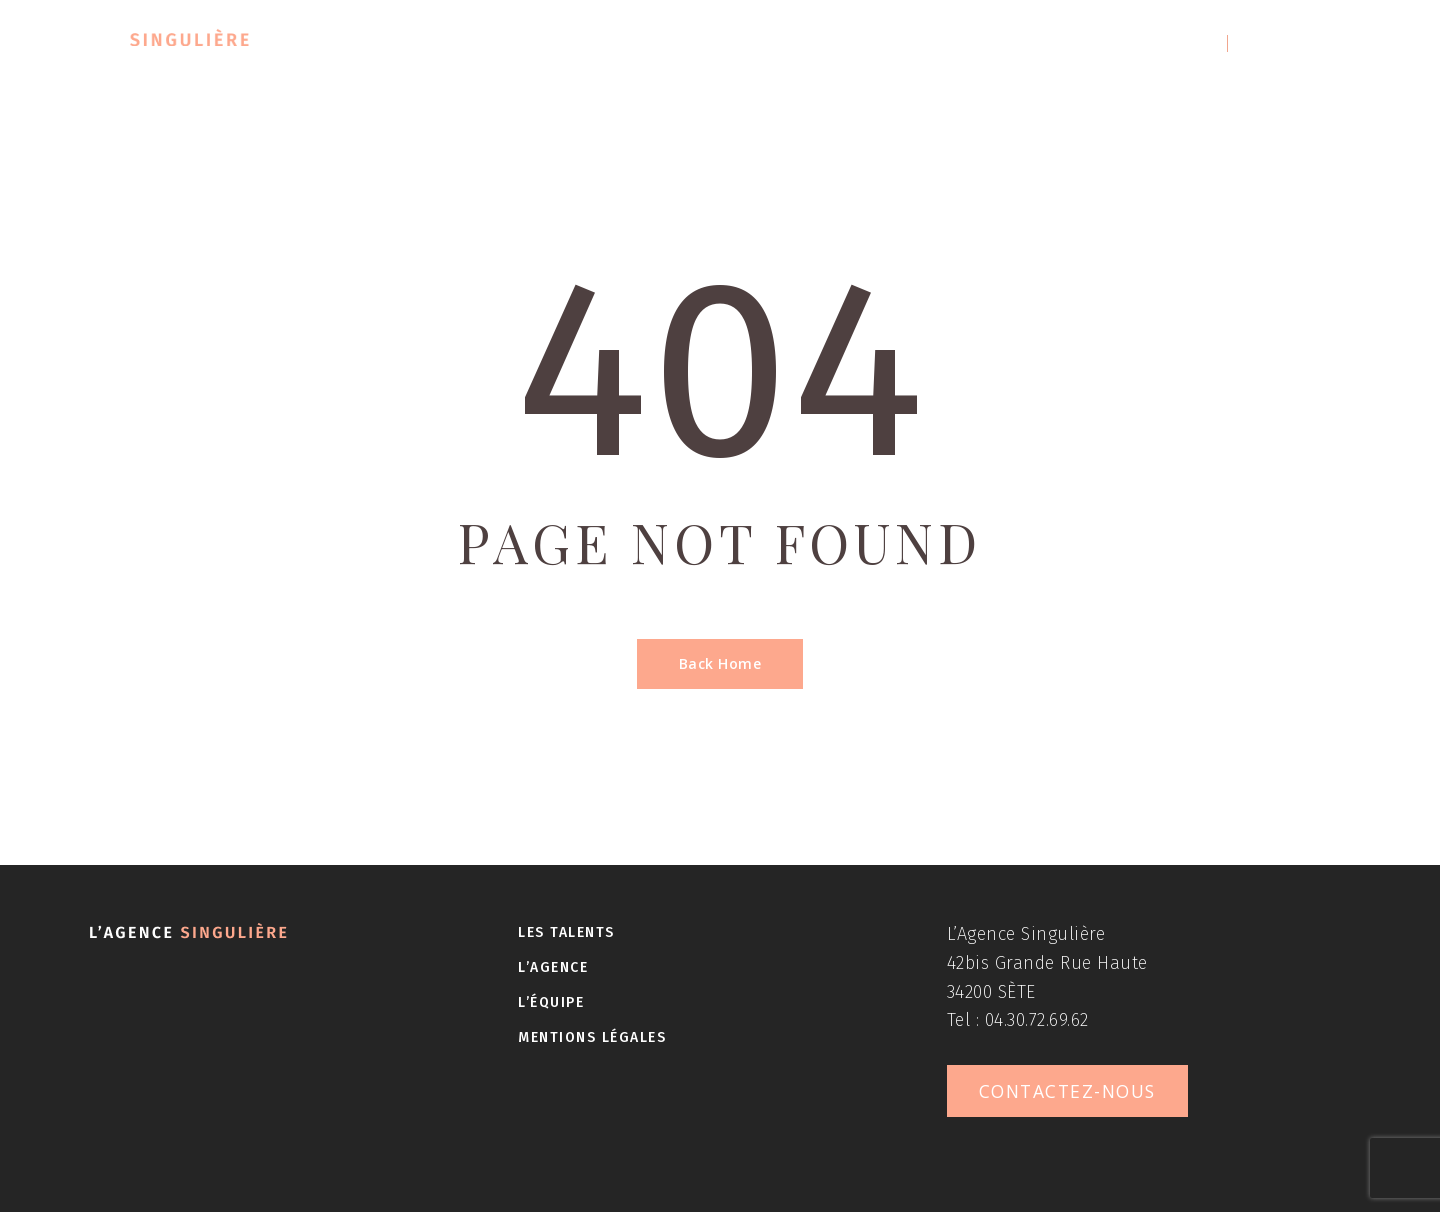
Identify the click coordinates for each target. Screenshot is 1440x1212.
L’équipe (883, 43)
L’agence (737, 43)
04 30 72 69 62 (1152, 43)
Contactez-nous (1314, 43)
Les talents (574, 43)
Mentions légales (592, 1037)
